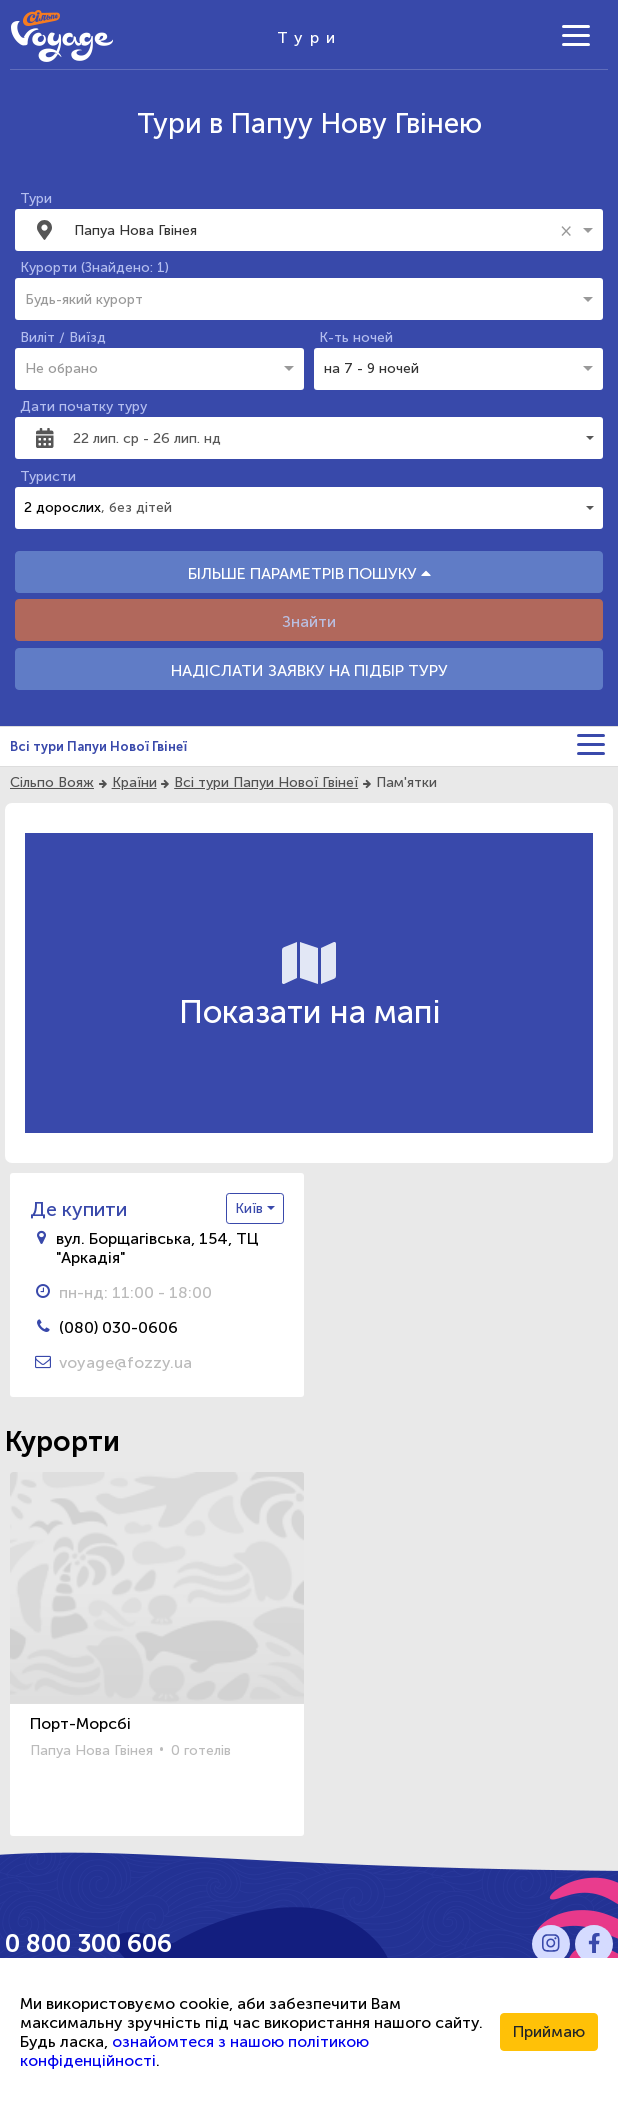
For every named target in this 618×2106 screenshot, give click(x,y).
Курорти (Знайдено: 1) (94, 267)
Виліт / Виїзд (63, 337)
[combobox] (313, 230)
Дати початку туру (83, 406)
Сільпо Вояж (52, 782)
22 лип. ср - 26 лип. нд (147, 438)
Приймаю (549, 2031)
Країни (134, 782)
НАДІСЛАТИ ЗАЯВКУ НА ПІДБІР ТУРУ (309, 670)
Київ (251, 1208)
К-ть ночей (356, 337)
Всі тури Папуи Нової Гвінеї (98, 746)
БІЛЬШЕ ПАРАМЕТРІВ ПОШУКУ (309, 573)
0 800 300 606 (88, 1943)
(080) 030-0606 (118, 1327)
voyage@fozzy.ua (125, 1362)
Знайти (309, 621)
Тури (36, 198)
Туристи (48, 476)
